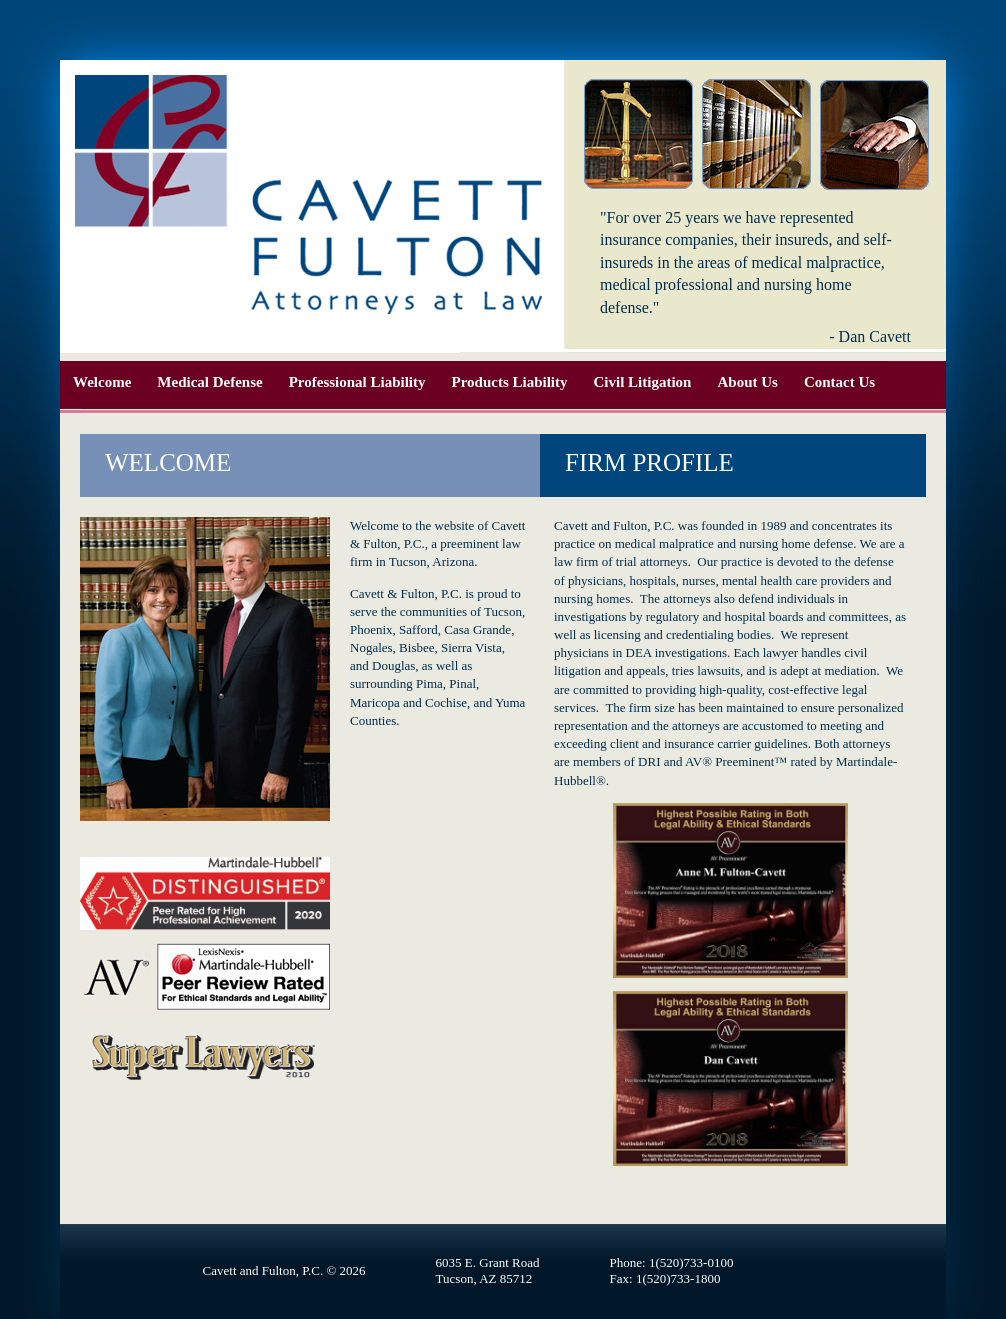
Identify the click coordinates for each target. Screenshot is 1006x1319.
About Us (747, 382)
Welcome (102, 382)
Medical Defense (209, 382)
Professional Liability (357, 382)
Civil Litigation (643, 382)
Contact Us (839, 382)
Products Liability (510, 382)
